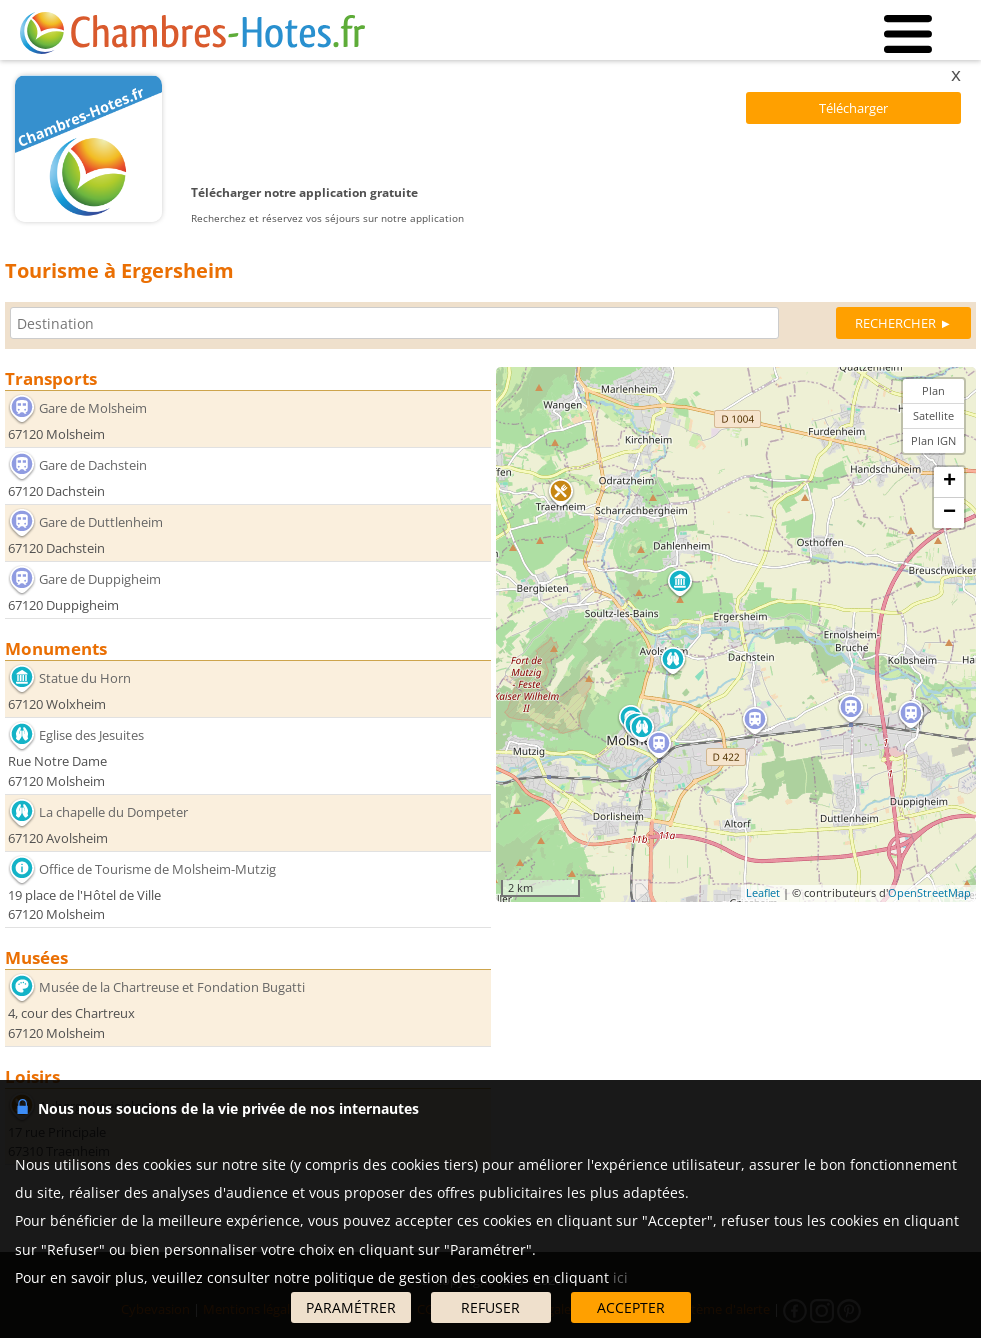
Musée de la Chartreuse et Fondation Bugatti (172, 987)
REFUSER (490, 1307)
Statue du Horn (85, 678)
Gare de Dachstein (93, 465)
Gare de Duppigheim (100, 579)
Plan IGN (933, 440)
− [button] (949, 513)
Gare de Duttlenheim (101, 522)
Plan (933, 390)
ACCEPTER (631, 1307)
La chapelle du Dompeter (113, 812)
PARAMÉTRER (351, 1307)
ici (620, 1277)
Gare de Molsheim (93, 407)
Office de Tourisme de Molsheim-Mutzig (157, 869)
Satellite (933, 415)
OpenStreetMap (929, 892)
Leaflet (763, 892)
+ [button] (949, 482)
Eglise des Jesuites (91, 735)
